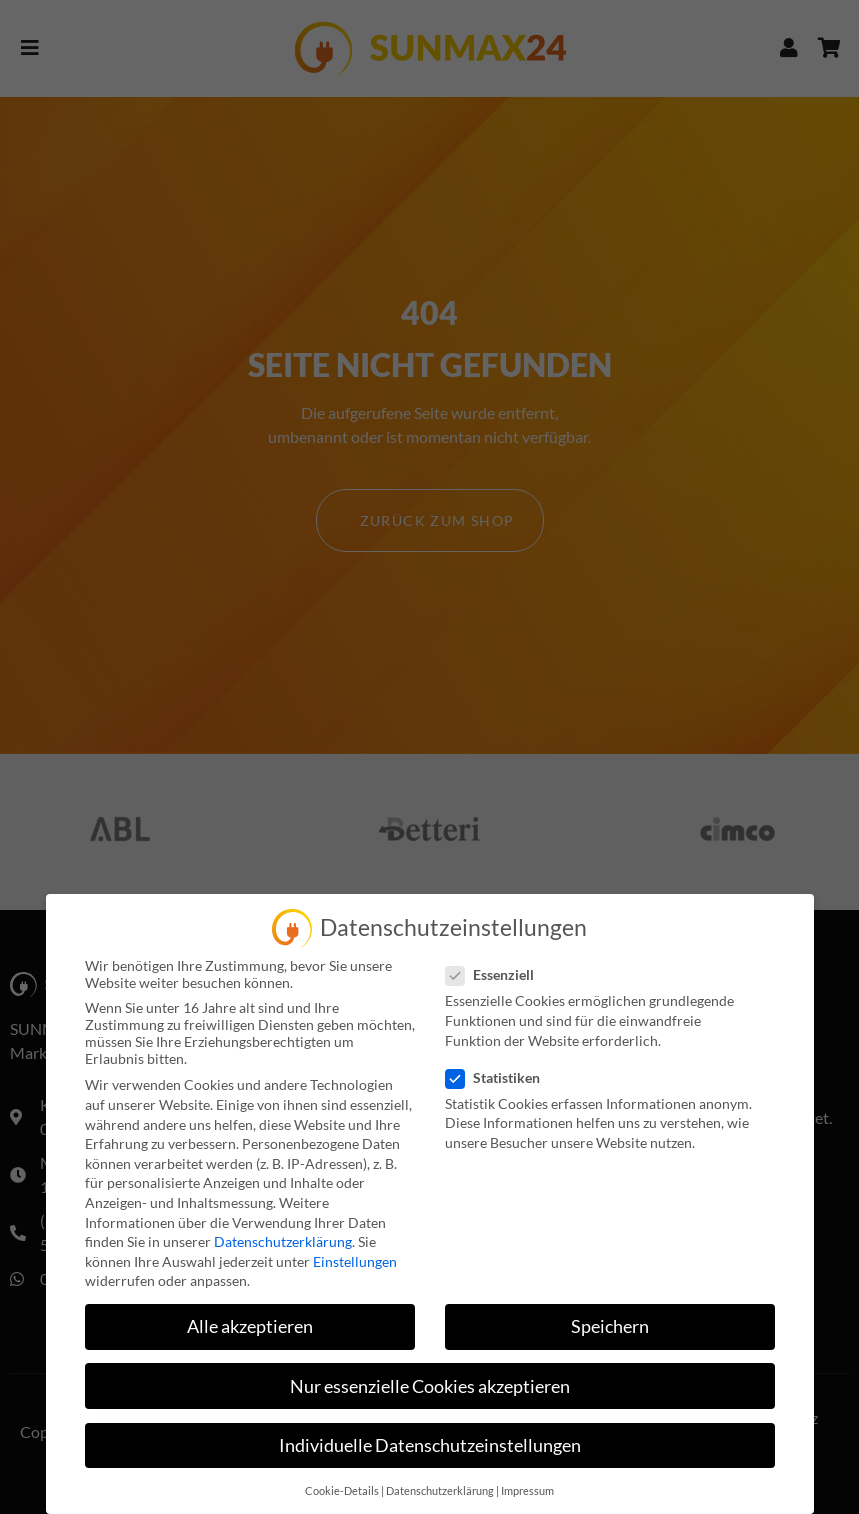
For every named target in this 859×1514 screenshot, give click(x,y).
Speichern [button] (610, 1326)
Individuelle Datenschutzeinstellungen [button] (430, 1445)
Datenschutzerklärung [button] (440, 1491)
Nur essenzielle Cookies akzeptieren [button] (430, 1386)
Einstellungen (355, 1261)
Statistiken (499, 1077)
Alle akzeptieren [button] (250, 1326)
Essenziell (496, 974)
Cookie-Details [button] (342, 1491)
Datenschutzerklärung (283, 1241)
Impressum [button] (527, 1491)
